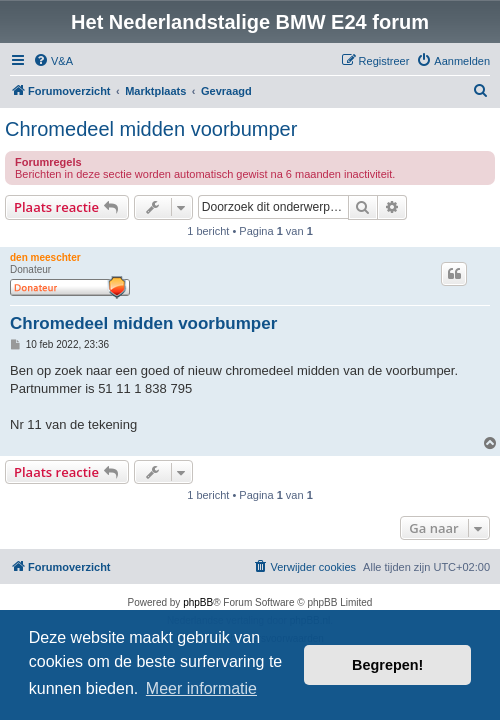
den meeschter (45, 257)
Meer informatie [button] (201, 688)
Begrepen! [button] (387, 665)
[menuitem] (53, 61)
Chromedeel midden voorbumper (151, 129)
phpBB (198, 602)
